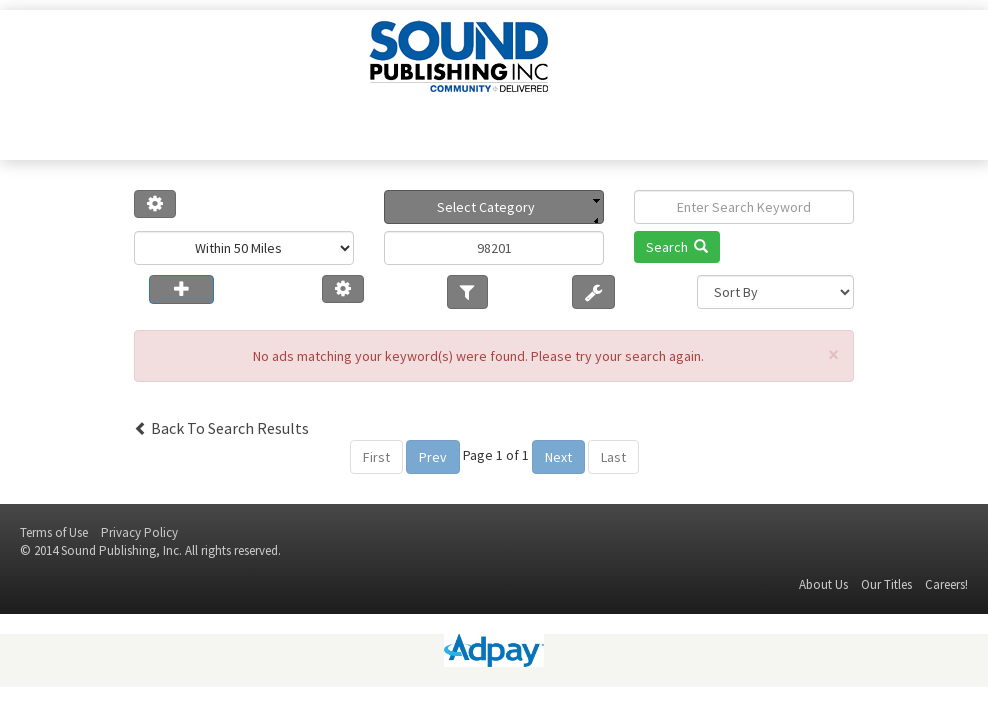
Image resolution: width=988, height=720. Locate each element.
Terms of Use (54, 532)
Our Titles (886, 584)
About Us (823, 584)
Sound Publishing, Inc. (121, 550)
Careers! (946, 584)
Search (677, 247)
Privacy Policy (139, 532)
